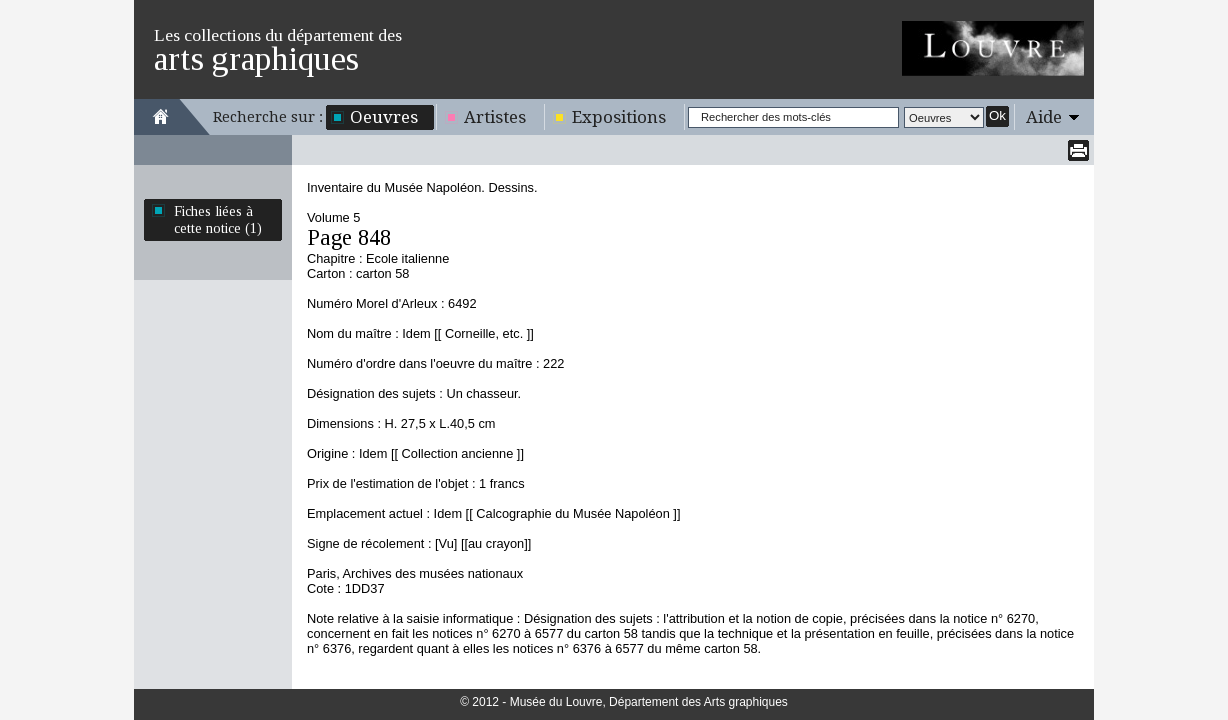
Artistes (495, 117)
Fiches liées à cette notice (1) (218, 219)
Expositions (619, 117)
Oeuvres (384, 117)
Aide (1044, 117)
